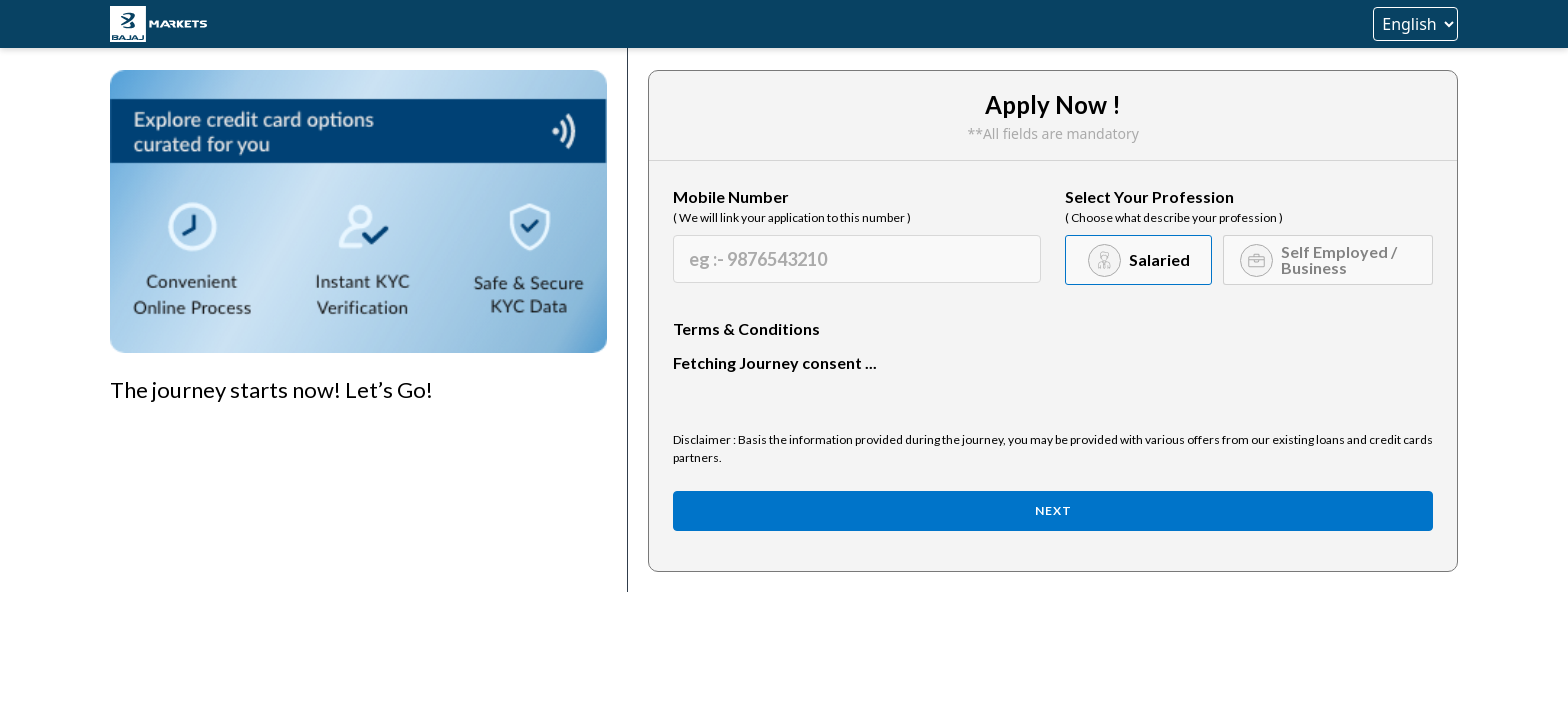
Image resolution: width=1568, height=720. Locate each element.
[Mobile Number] (857, 259)
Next (1053, 510)
